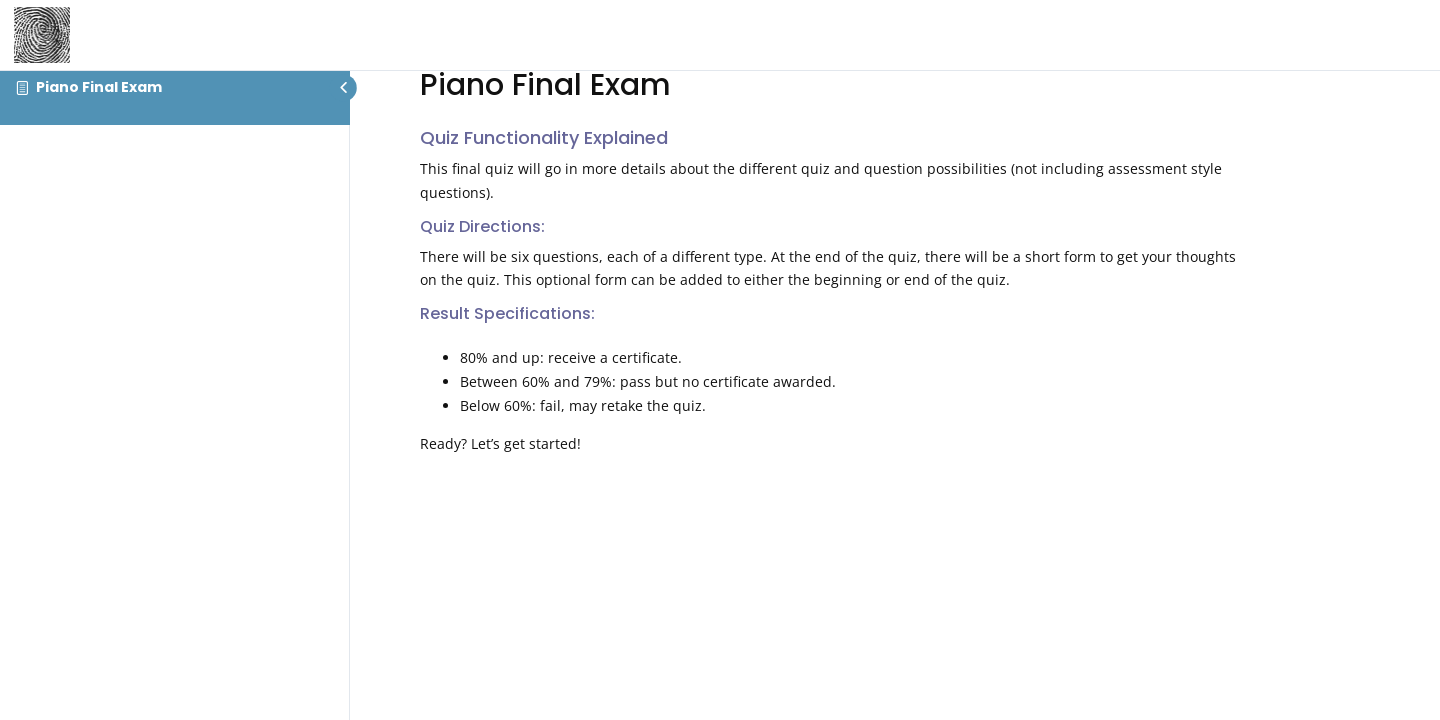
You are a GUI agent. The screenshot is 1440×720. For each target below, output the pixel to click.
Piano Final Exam (99, 87)
